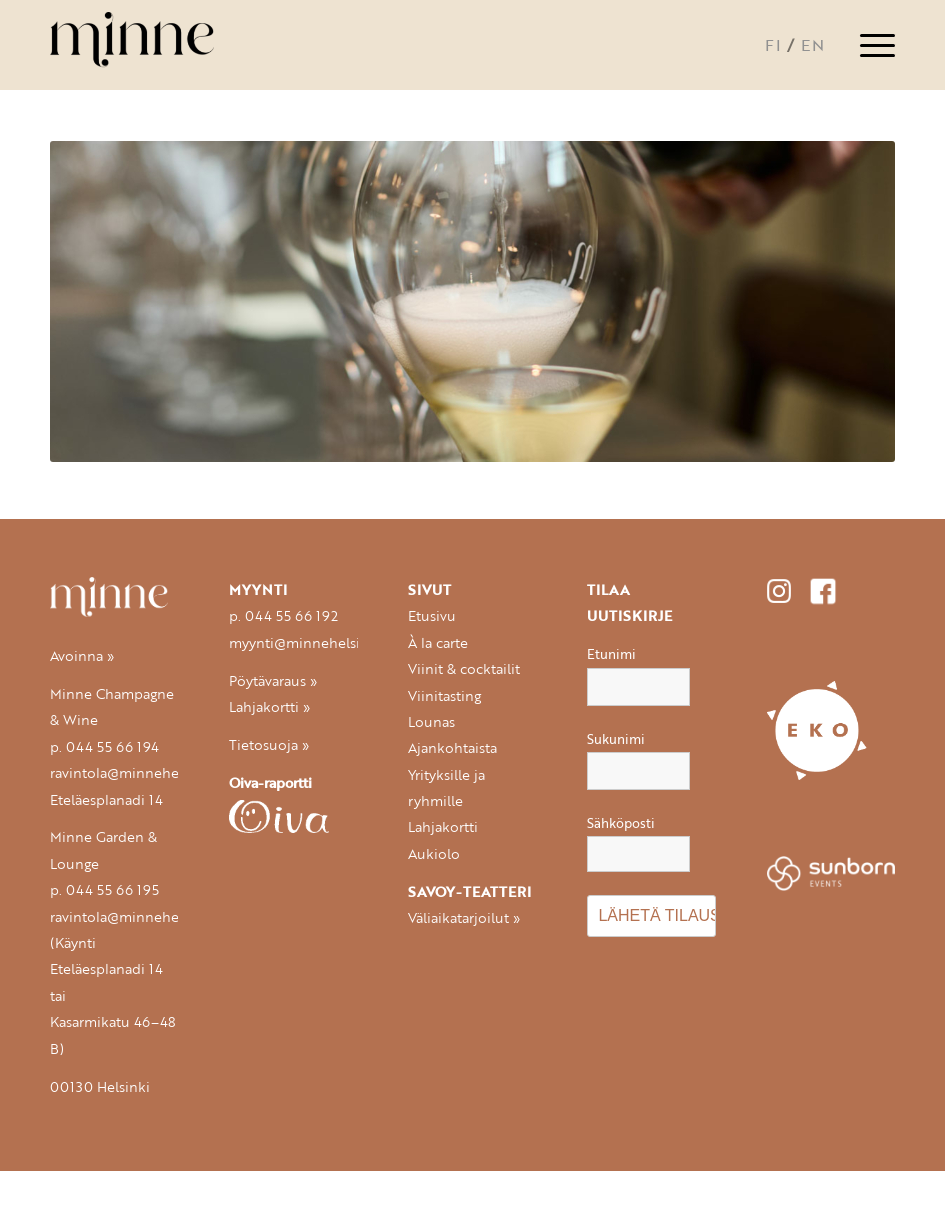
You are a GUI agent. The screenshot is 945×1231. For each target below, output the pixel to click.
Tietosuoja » (269, 745)
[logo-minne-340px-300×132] (152, 45)
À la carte (438, 643)
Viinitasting (444, 696)
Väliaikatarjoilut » (464, 918)
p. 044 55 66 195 (104, 890)
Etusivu (432, 616)
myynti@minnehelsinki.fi (311, 643)
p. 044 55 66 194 (104, 747)
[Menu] (867, 45)
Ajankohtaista (452, 748)
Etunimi (611, 654)
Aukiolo (434, 854)
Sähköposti (638, 843)
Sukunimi (616, 739)
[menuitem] (867, 45)
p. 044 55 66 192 (283, 616)
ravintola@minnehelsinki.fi (138, 773)
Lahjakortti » (269, 707)
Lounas (431, 722)
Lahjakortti (443, 827)
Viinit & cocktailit (464, 669)
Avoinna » (82, 656)
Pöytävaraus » (273, 681)
